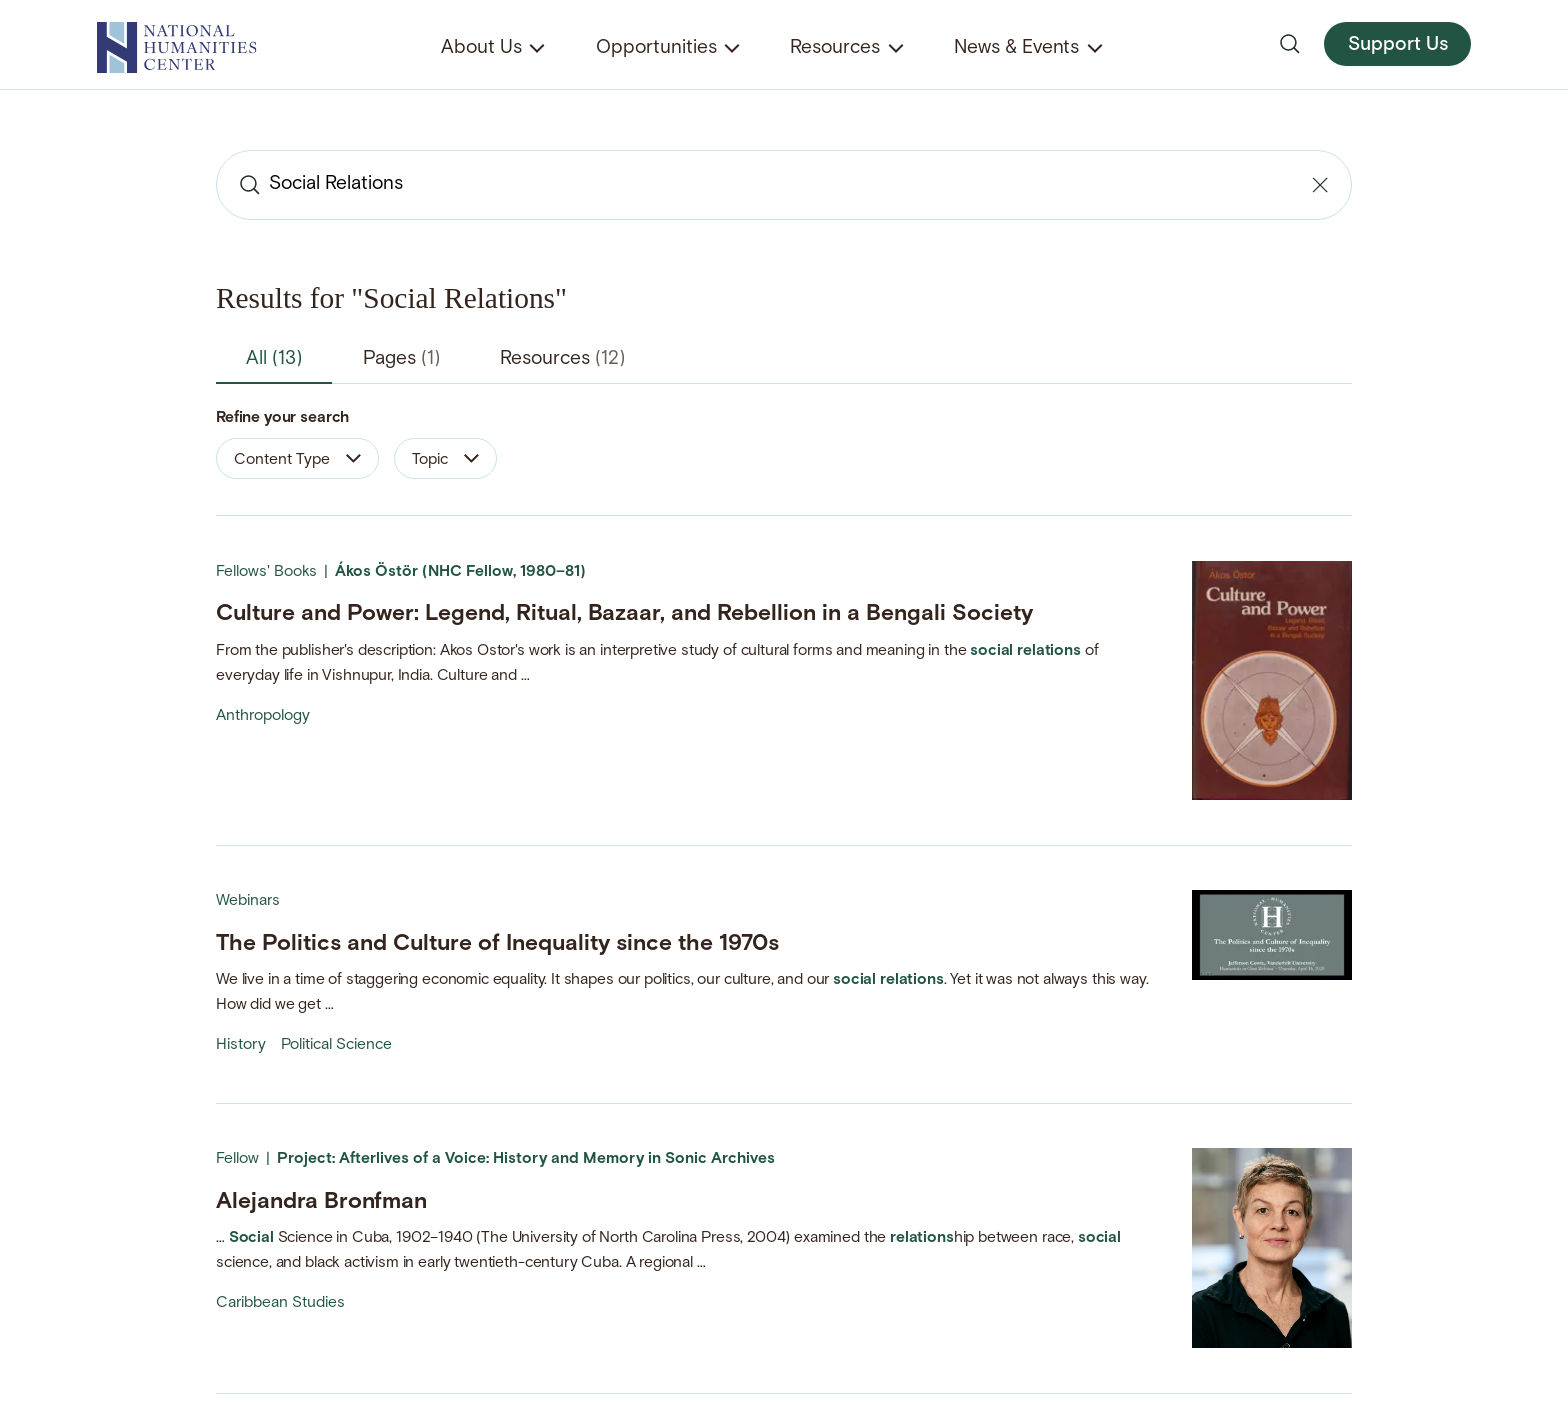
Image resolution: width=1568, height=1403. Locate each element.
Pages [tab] (401, 359)
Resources (835, 48)
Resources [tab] (562, 359)
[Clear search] (1320, 185)
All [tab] (274, 359)
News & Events (1016, 48)
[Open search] (1290, 44)
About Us (481, 48)
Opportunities (656, 48)
